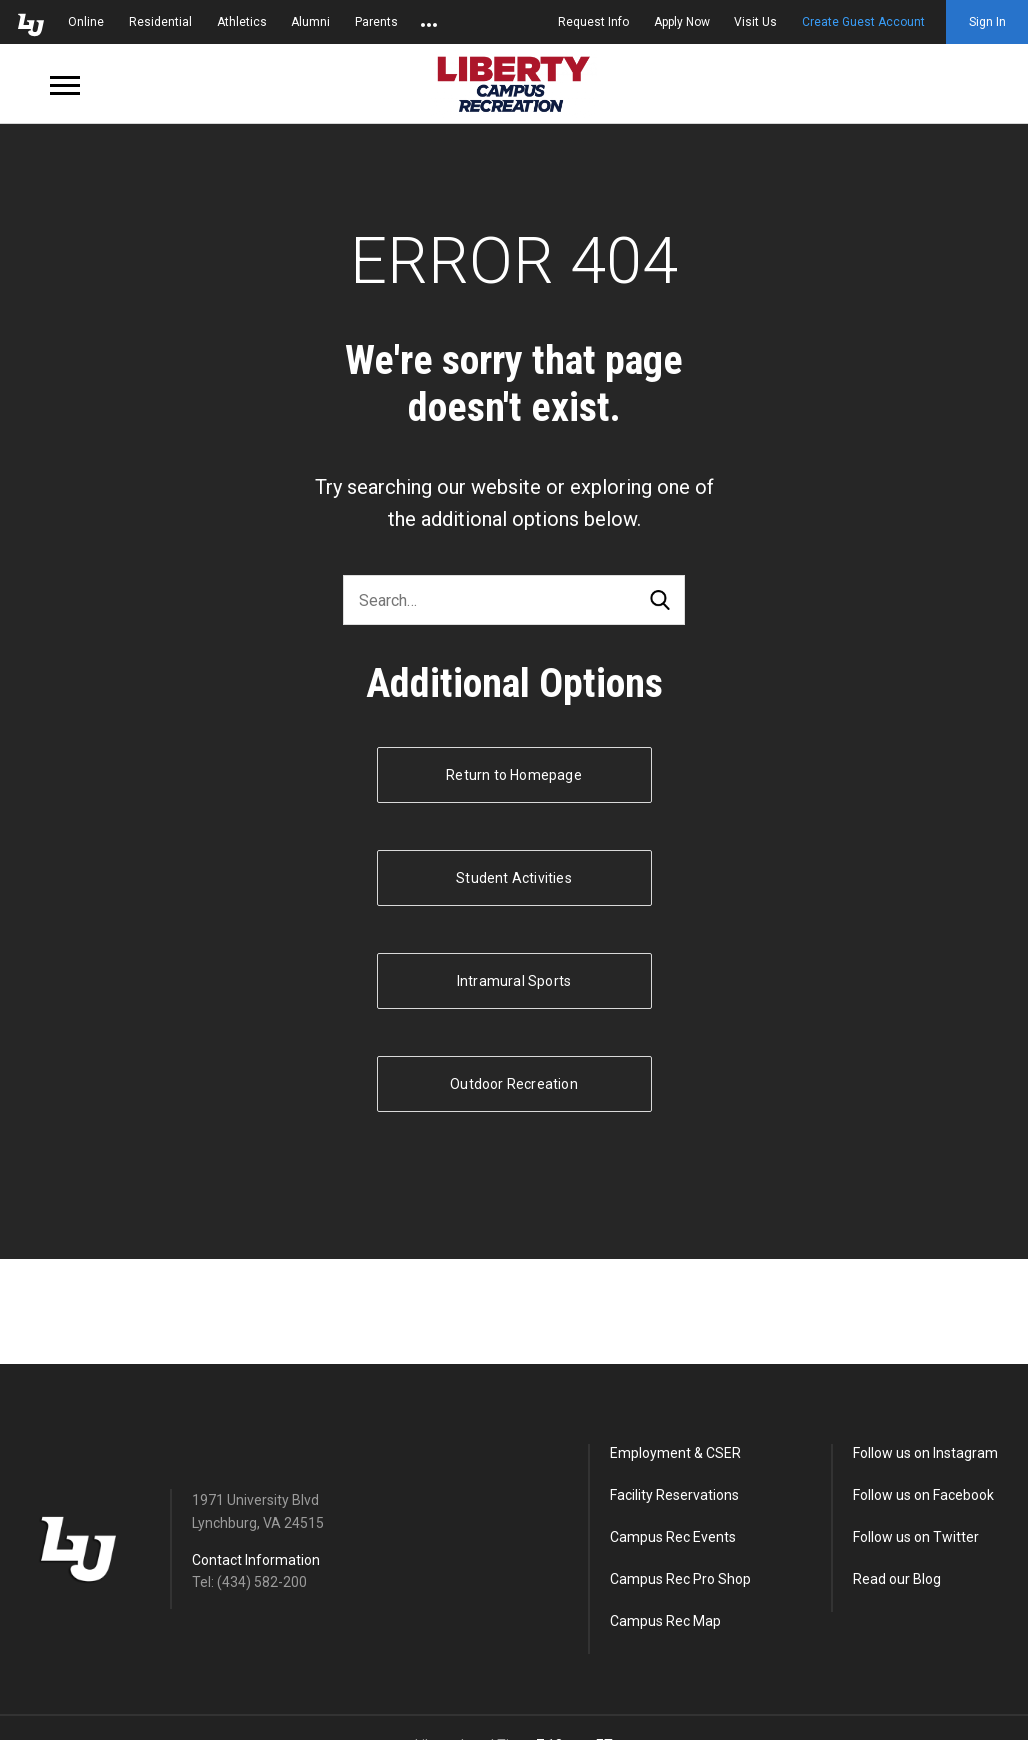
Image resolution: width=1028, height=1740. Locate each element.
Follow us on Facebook (923, 1495)
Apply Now (682, 22)
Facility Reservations (674, 1495)
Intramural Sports (514, 981)
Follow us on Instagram (925, 1453)
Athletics (242, 22)
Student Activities (514, 878)
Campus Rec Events (673, 1537)
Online (86, 22)
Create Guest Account (863, 22)
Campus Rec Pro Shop (680, 1579)
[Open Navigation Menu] (65, 84)
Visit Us (755, 22)
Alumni (310, 22)
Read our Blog (897, 1579)
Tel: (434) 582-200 (249, 1582)
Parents (376, 22)
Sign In (987, 22)
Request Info (593, 22)
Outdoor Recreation (514, 1084)
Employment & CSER (675, 1453)
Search (660, 600)
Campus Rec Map (665, 1621)
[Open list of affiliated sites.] (429, 22)
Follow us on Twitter (916, 1537)
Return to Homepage (514, 775)
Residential (160, 22)
